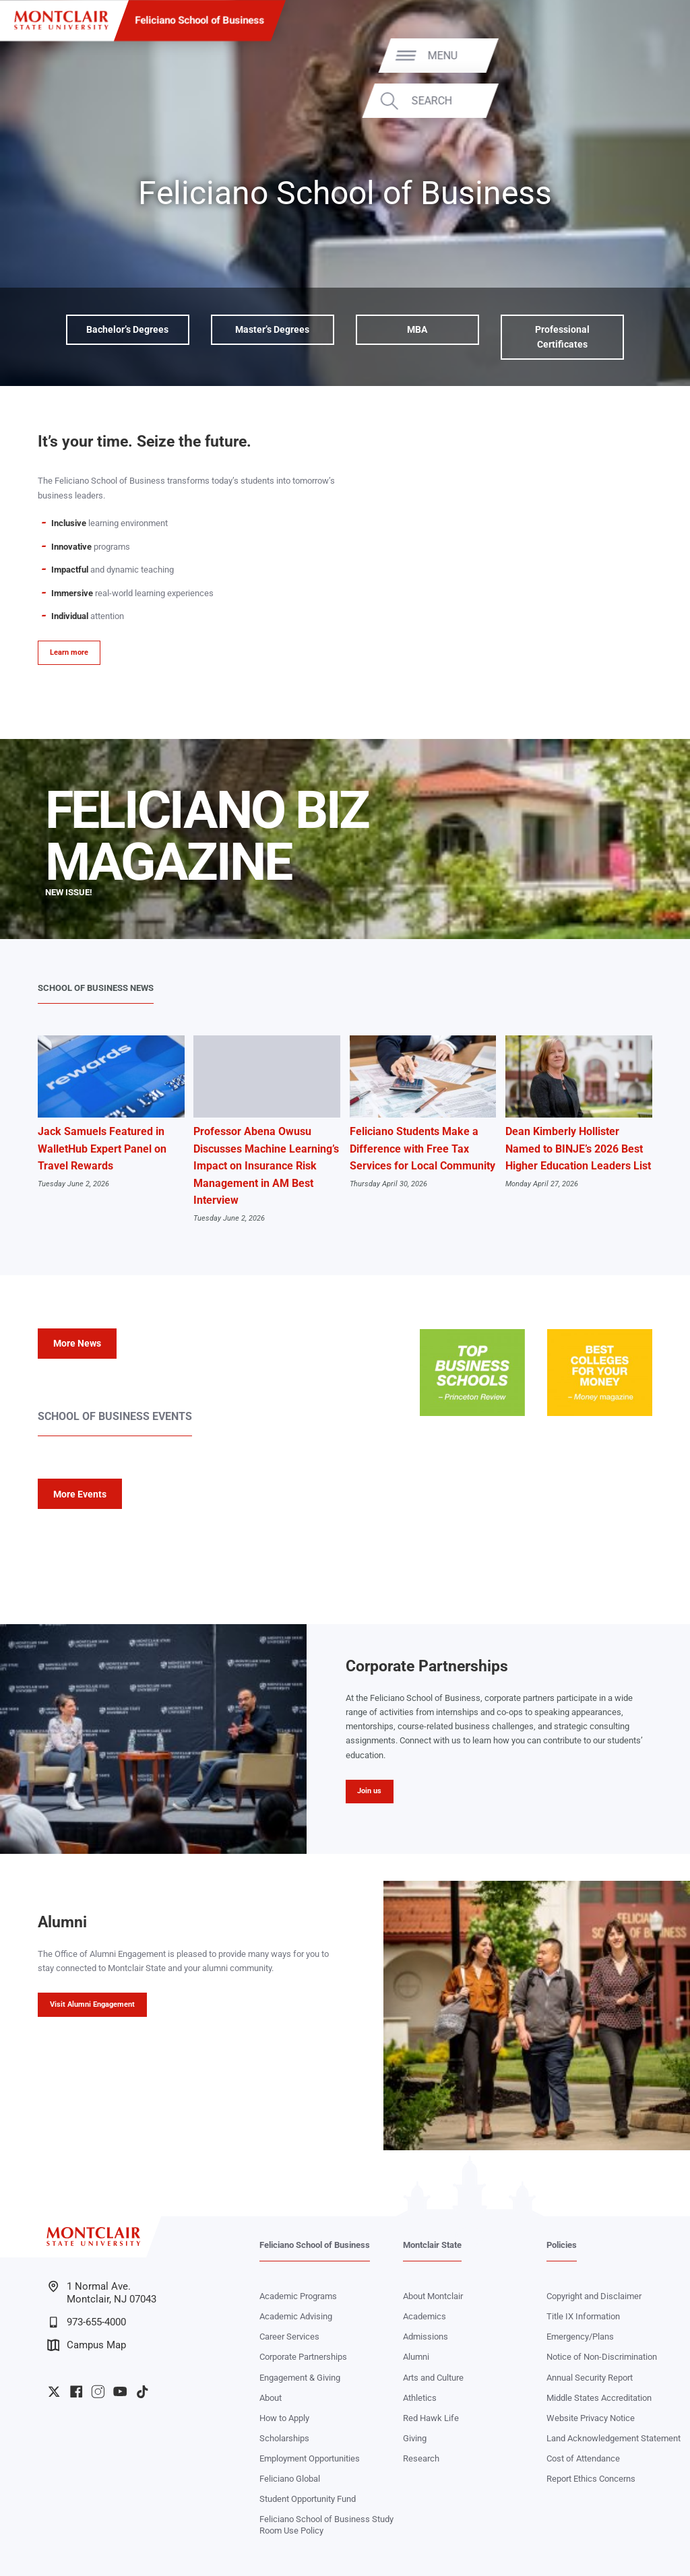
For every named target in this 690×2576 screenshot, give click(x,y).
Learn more (69, 652)
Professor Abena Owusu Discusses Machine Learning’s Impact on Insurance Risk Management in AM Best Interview (266, 1165)
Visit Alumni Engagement (92, 2004)
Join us (369, 1790)
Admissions (425, 2336)
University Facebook (76, 2391)
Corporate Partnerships (303, 2357)
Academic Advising (295, 2316)
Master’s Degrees (272, 329)
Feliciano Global (289, 2479)
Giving (415, 2438)
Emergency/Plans (580, 2336)
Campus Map (86, 2345)
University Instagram (97, 2391)
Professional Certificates (562, 337)
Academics (424, 2316)
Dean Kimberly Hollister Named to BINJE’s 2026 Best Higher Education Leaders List (578, 1148)
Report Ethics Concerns (590, 2479)
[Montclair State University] (60, 20)
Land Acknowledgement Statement (613, 2438)
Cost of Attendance (583, 2458)
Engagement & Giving (299, 2378)
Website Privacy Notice (590, 2418)
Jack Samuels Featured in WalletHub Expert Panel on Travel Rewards (102, 1148)
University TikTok (142, 2391)
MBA (417, 329)
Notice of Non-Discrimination (601, 2357)
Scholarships (284, 2438)
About (270, 2398)
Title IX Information (583, 2316)
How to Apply (284, 2418)
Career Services (289, 2336)
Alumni (416, 2357)
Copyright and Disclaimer (593, 2296)
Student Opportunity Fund (307, 2499)
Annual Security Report (589, 2378)
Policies (561, 2245)
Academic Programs (298, 2296)
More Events (79, 1494)
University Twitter (54, 2391)
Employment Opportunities (309, 2458)
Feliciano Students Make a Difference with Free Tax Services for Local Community (422, 1148)
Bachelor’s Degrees (127, 329)
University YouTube (120, 2391)
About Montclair (433, 2296)
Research (421, 2458)
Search (637, 100)
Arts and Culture (433, 2378)
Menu (647, 55)
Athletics (420, 2398)
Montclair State (432, 2245)
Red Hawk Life (431, 2418)
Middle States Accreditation (599, 2398)
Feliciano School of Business (200, 20)
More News (77, 1343)
